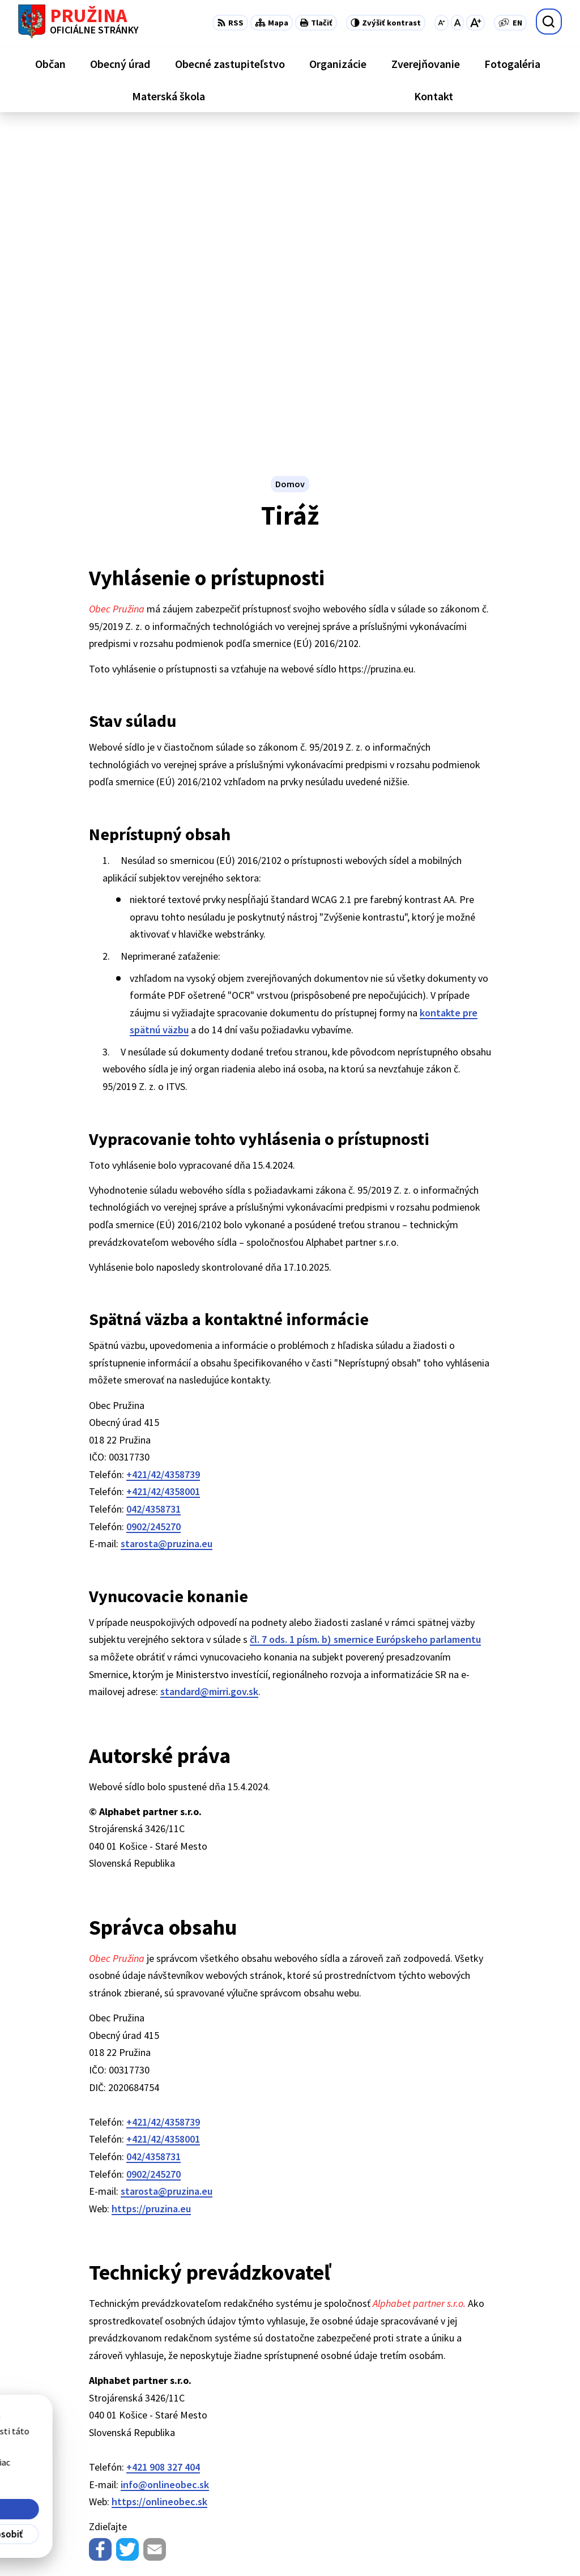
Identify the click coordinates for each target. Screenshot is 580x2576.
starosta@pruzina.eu (166, 1225)
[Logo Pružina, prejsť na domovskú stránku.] (78, 22)
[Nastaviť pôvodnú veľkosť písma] (457, 23)
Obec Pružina (309, 2545)
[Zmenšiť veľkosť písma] (441, 23)
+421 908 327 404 (163, 2148)
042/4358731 (153, 1190)
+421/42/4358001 (163, 1173)
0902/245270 (153, 1208)
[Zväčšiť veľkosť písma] (475, 23)
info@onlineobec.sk (165, 2165)
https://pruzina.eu (151, 1890)
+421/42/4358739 (163, 1156)
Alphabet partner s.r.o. (166, 2545)
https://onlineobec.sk (159, 2183)
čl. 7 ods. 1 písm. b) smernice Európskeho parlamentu (365, 1320)
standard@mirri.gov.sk (209, 1372)
